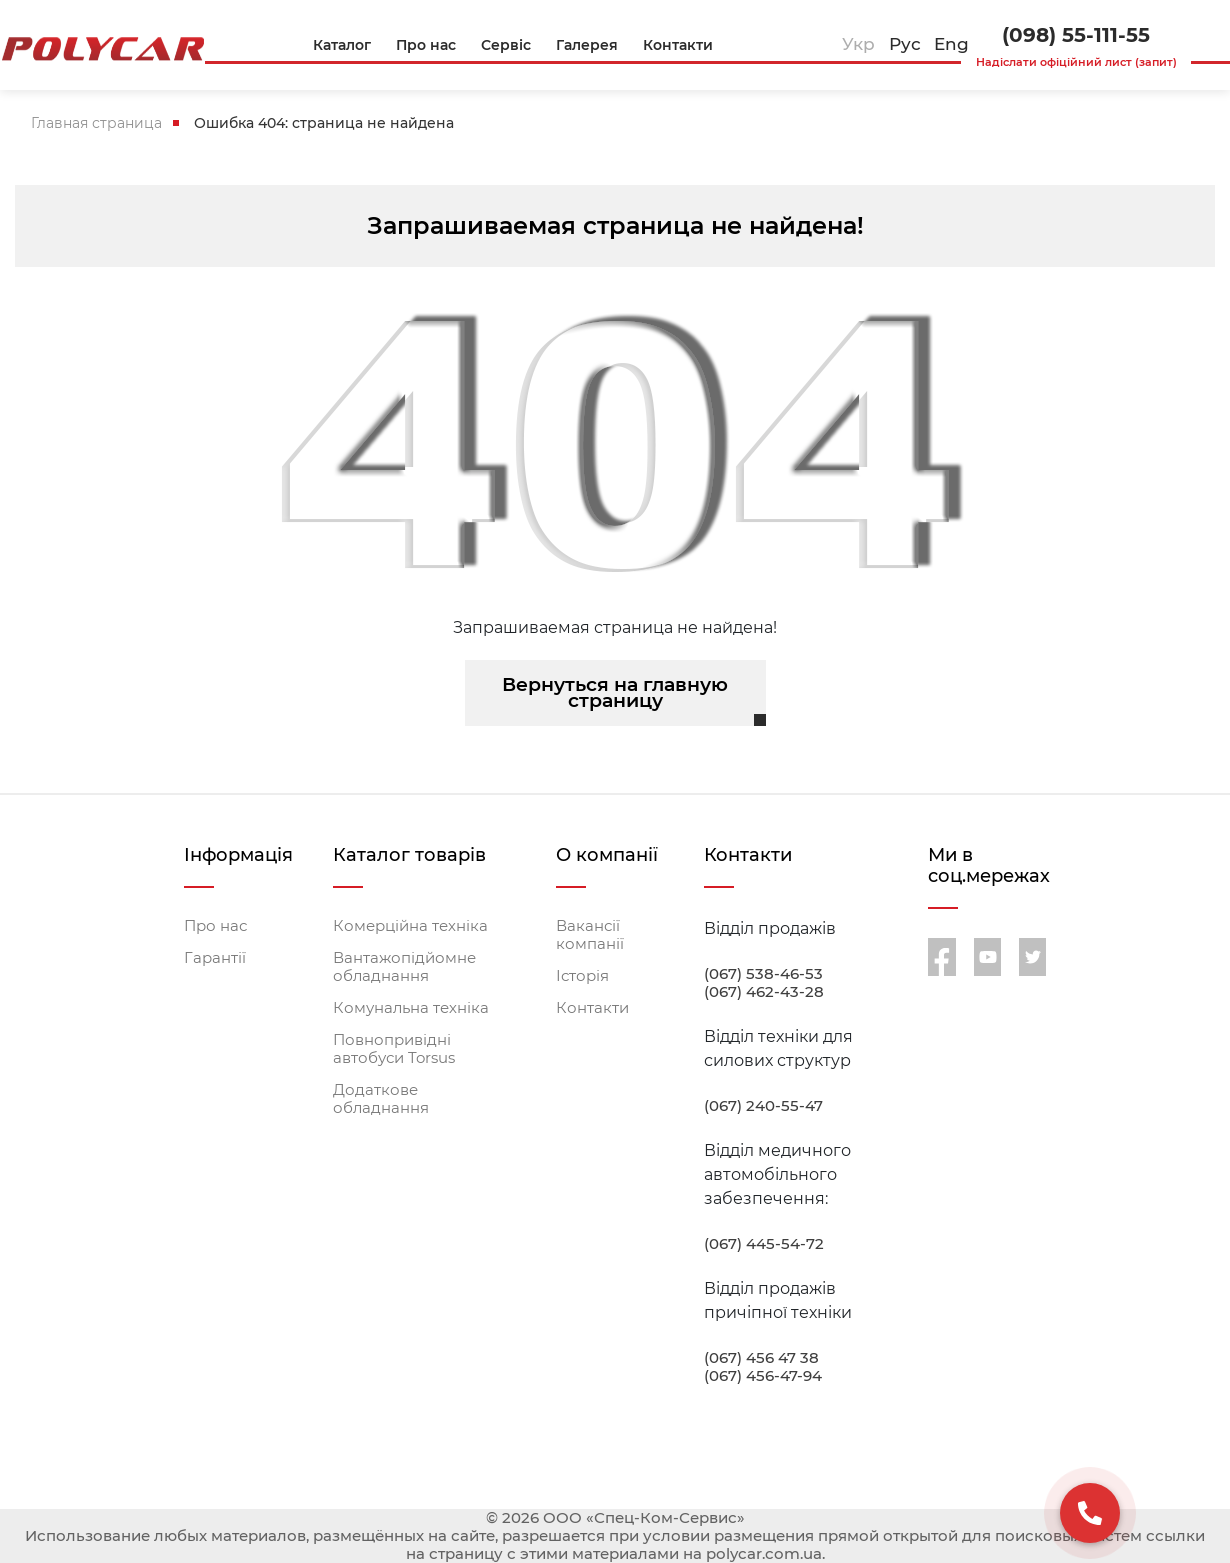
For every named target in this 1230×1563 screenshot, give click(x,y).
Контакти (592, 1008)
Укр (858, 44)
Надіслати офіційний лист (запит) (1076, 62)
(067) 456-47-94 (763, 1376)
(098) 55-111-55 (1076, 35)
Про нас (215, 926)
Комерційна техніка (410, 926)
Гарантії (215, 958)
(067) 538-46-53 (763, 974)
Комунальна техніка (411, 1008)
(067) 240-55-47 (763, 1106)
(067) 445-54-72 (764, 1244)
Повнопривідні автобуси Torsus (394, 1049)
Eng (951, 44)
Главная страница (96, 123)
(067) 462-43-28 (764, 992)
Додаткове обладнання (381, 1099)
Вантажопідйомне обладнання (404, 967)
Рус (905, 44)
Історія (582, 976)
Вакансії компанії (590, 935)
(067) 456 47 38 (761, 1358)
